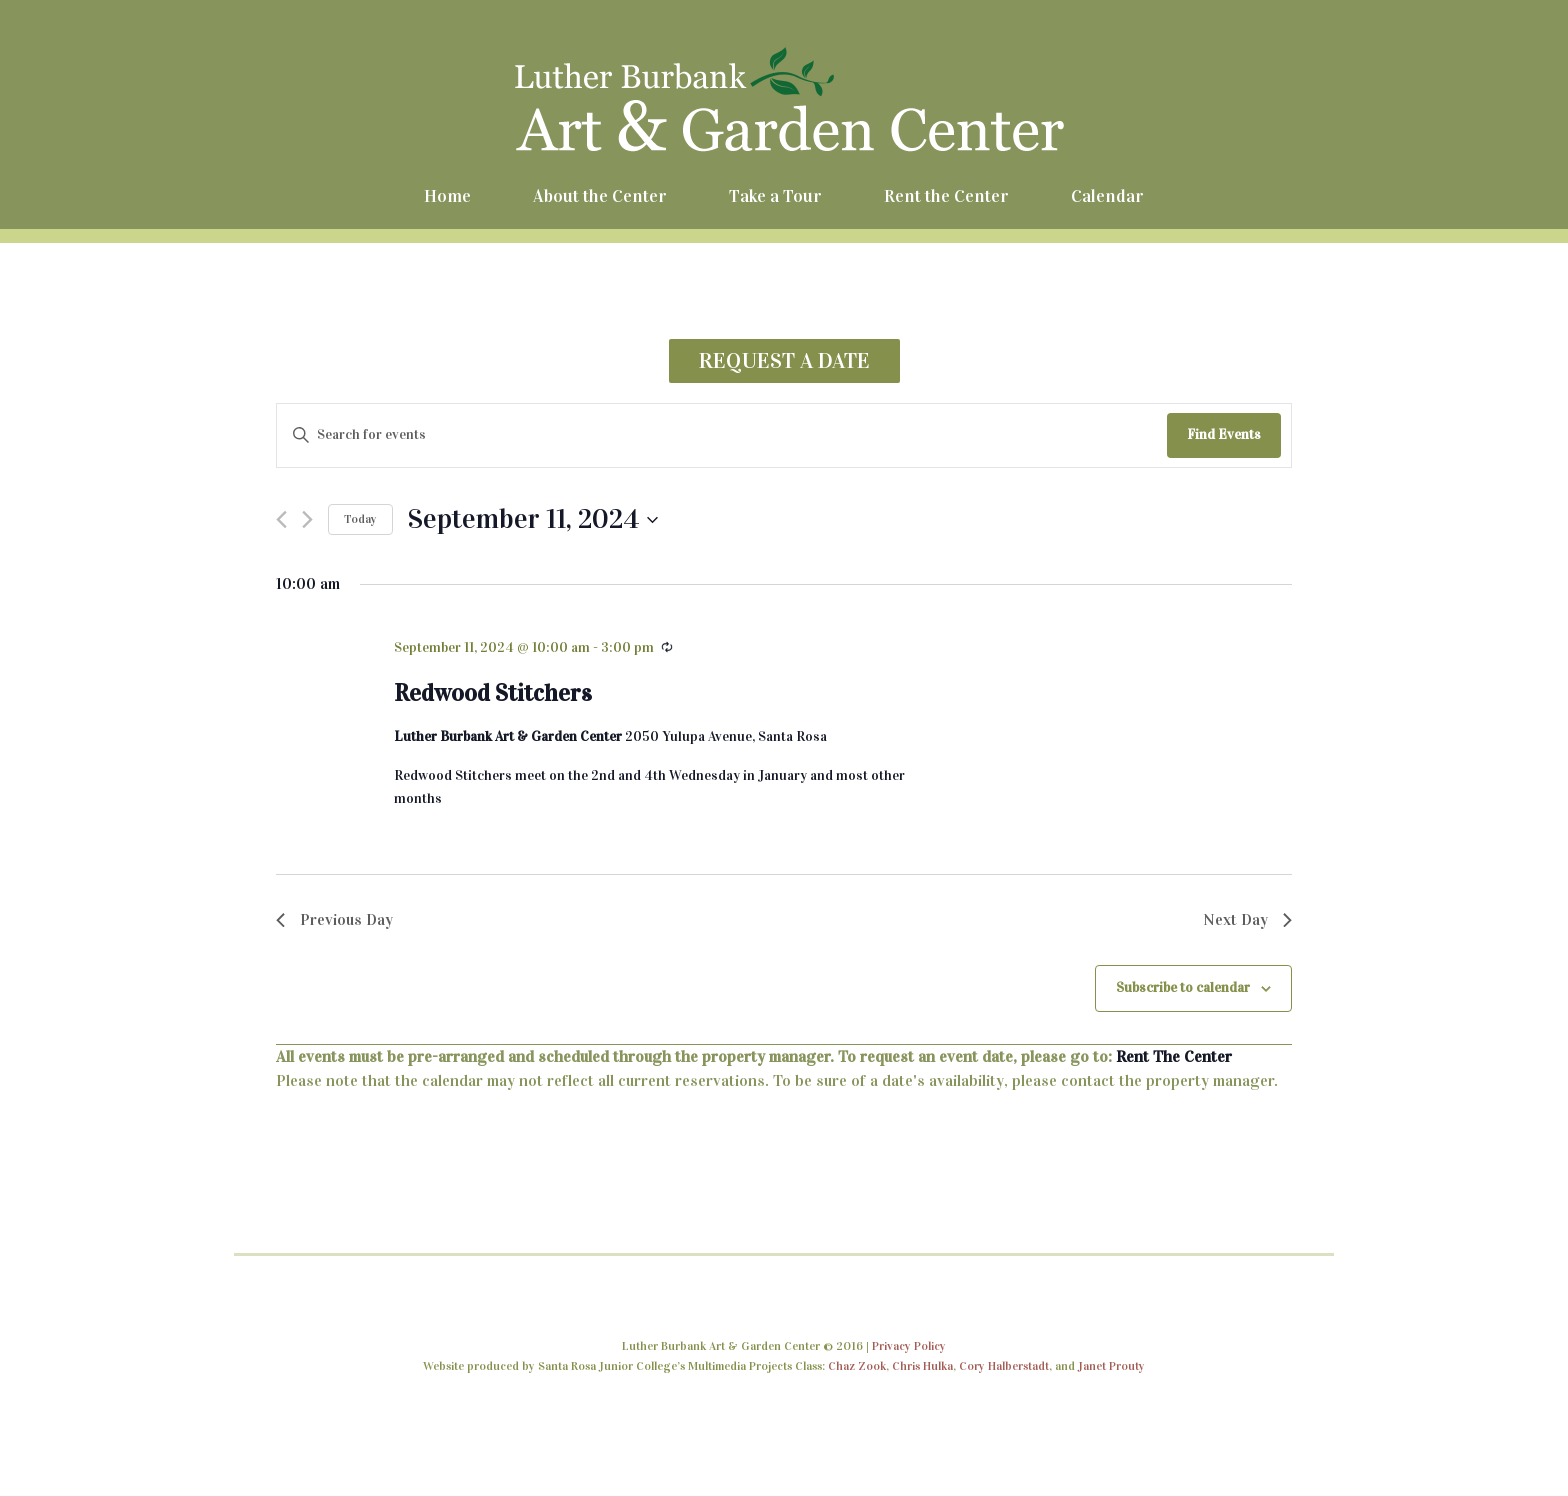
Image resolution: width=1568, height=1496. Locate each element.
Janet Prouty (1111, 1366)
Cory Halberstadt (1004, 1366)
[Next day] (307, 519)
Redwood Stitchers (493, 693)
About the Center (600, 196)
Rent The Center (1174, 1056)
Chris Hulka (922, 1366)
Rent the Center (946, 196)
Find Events (1224, 434)
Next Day (1247, 919)
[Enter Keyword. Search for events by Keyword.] (722, 435)
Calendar (1107, 196)
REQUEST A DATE (784, 360)
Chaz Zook (857, 1366)
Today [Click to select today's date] (360, 519)
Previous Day (334, 919)
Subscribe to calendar (1183, 987)
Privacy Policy (909, 1346)
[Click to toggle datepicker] (533, 520)
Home (447, 196)
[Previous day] (281, 519)
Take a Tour (775, 196)
